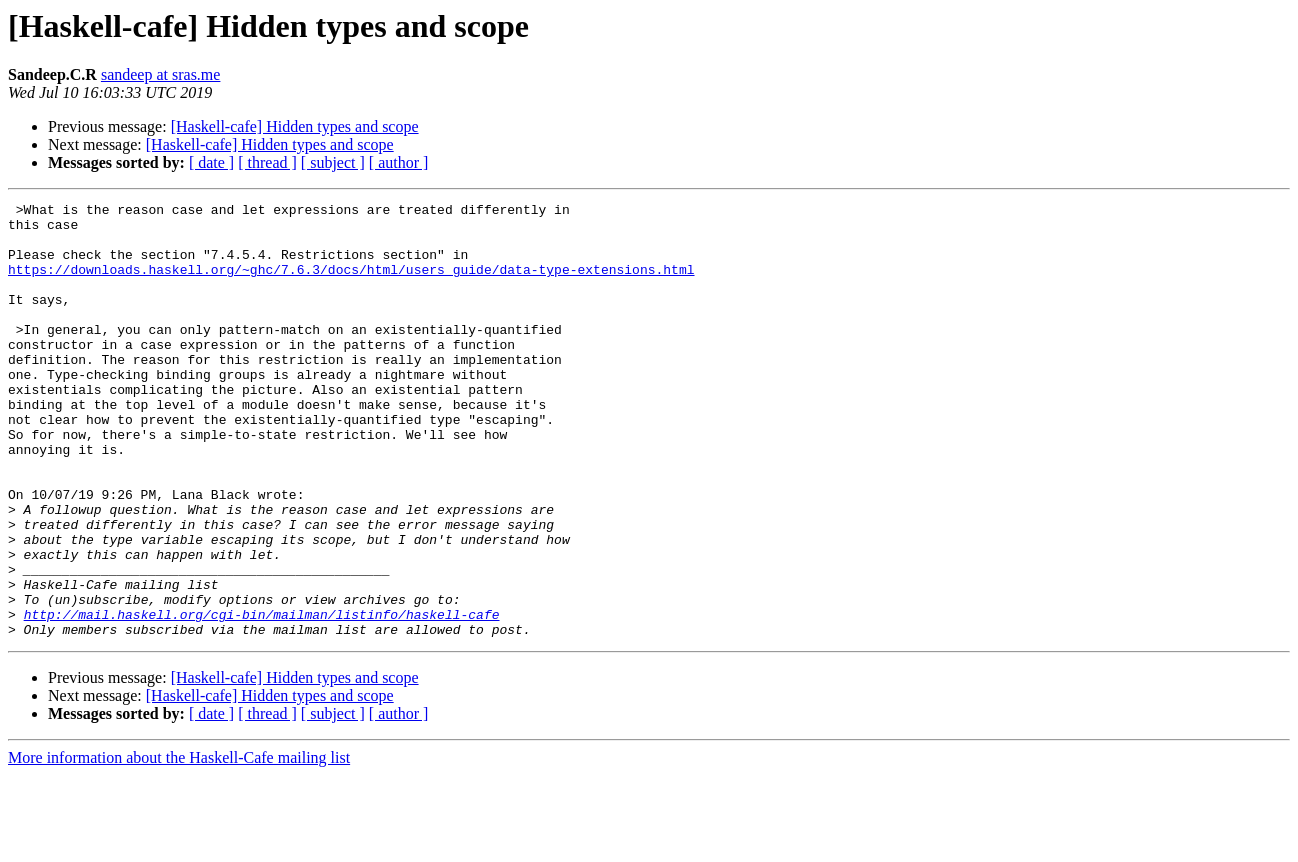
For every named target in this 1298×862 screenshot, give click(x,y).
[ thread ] (267, 162)
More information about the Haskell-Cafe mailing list (179, 844)
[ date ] (211, 162)
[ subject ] (333, 162)
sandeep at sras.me (161, 74)
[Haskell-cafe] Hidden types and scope (295, 126)
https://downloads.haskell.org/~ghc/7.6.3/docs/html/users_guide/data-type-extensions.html (351, 284)
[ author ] (399, 162)
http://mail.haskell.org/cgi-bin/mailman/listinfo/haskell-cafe (262, 698)
